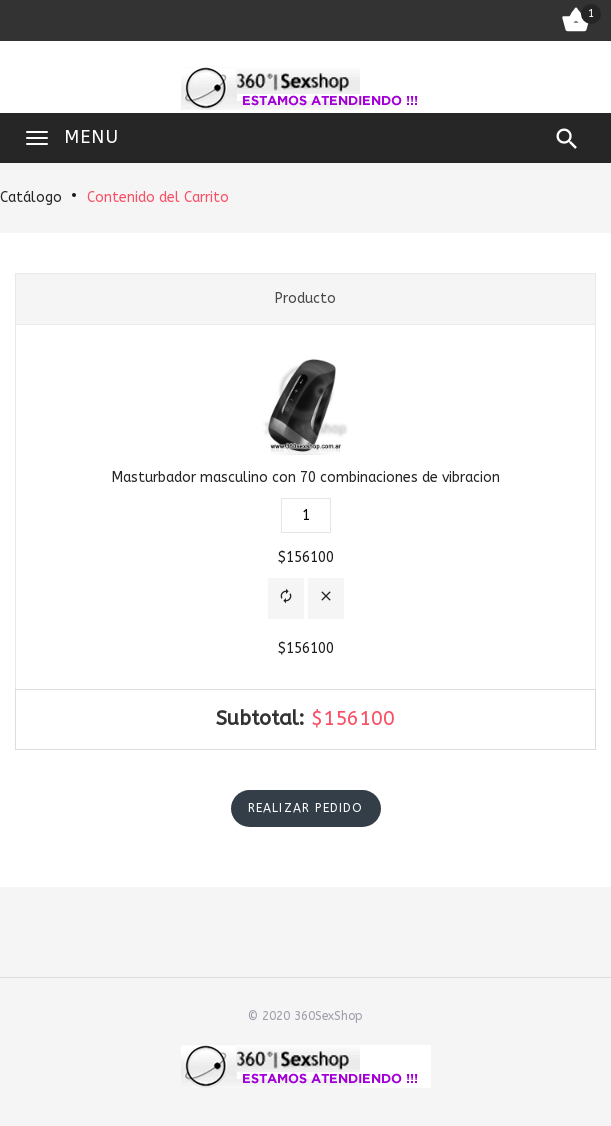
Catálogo (31, 197)
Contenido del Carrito (158, 197)
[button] (286, 598)
